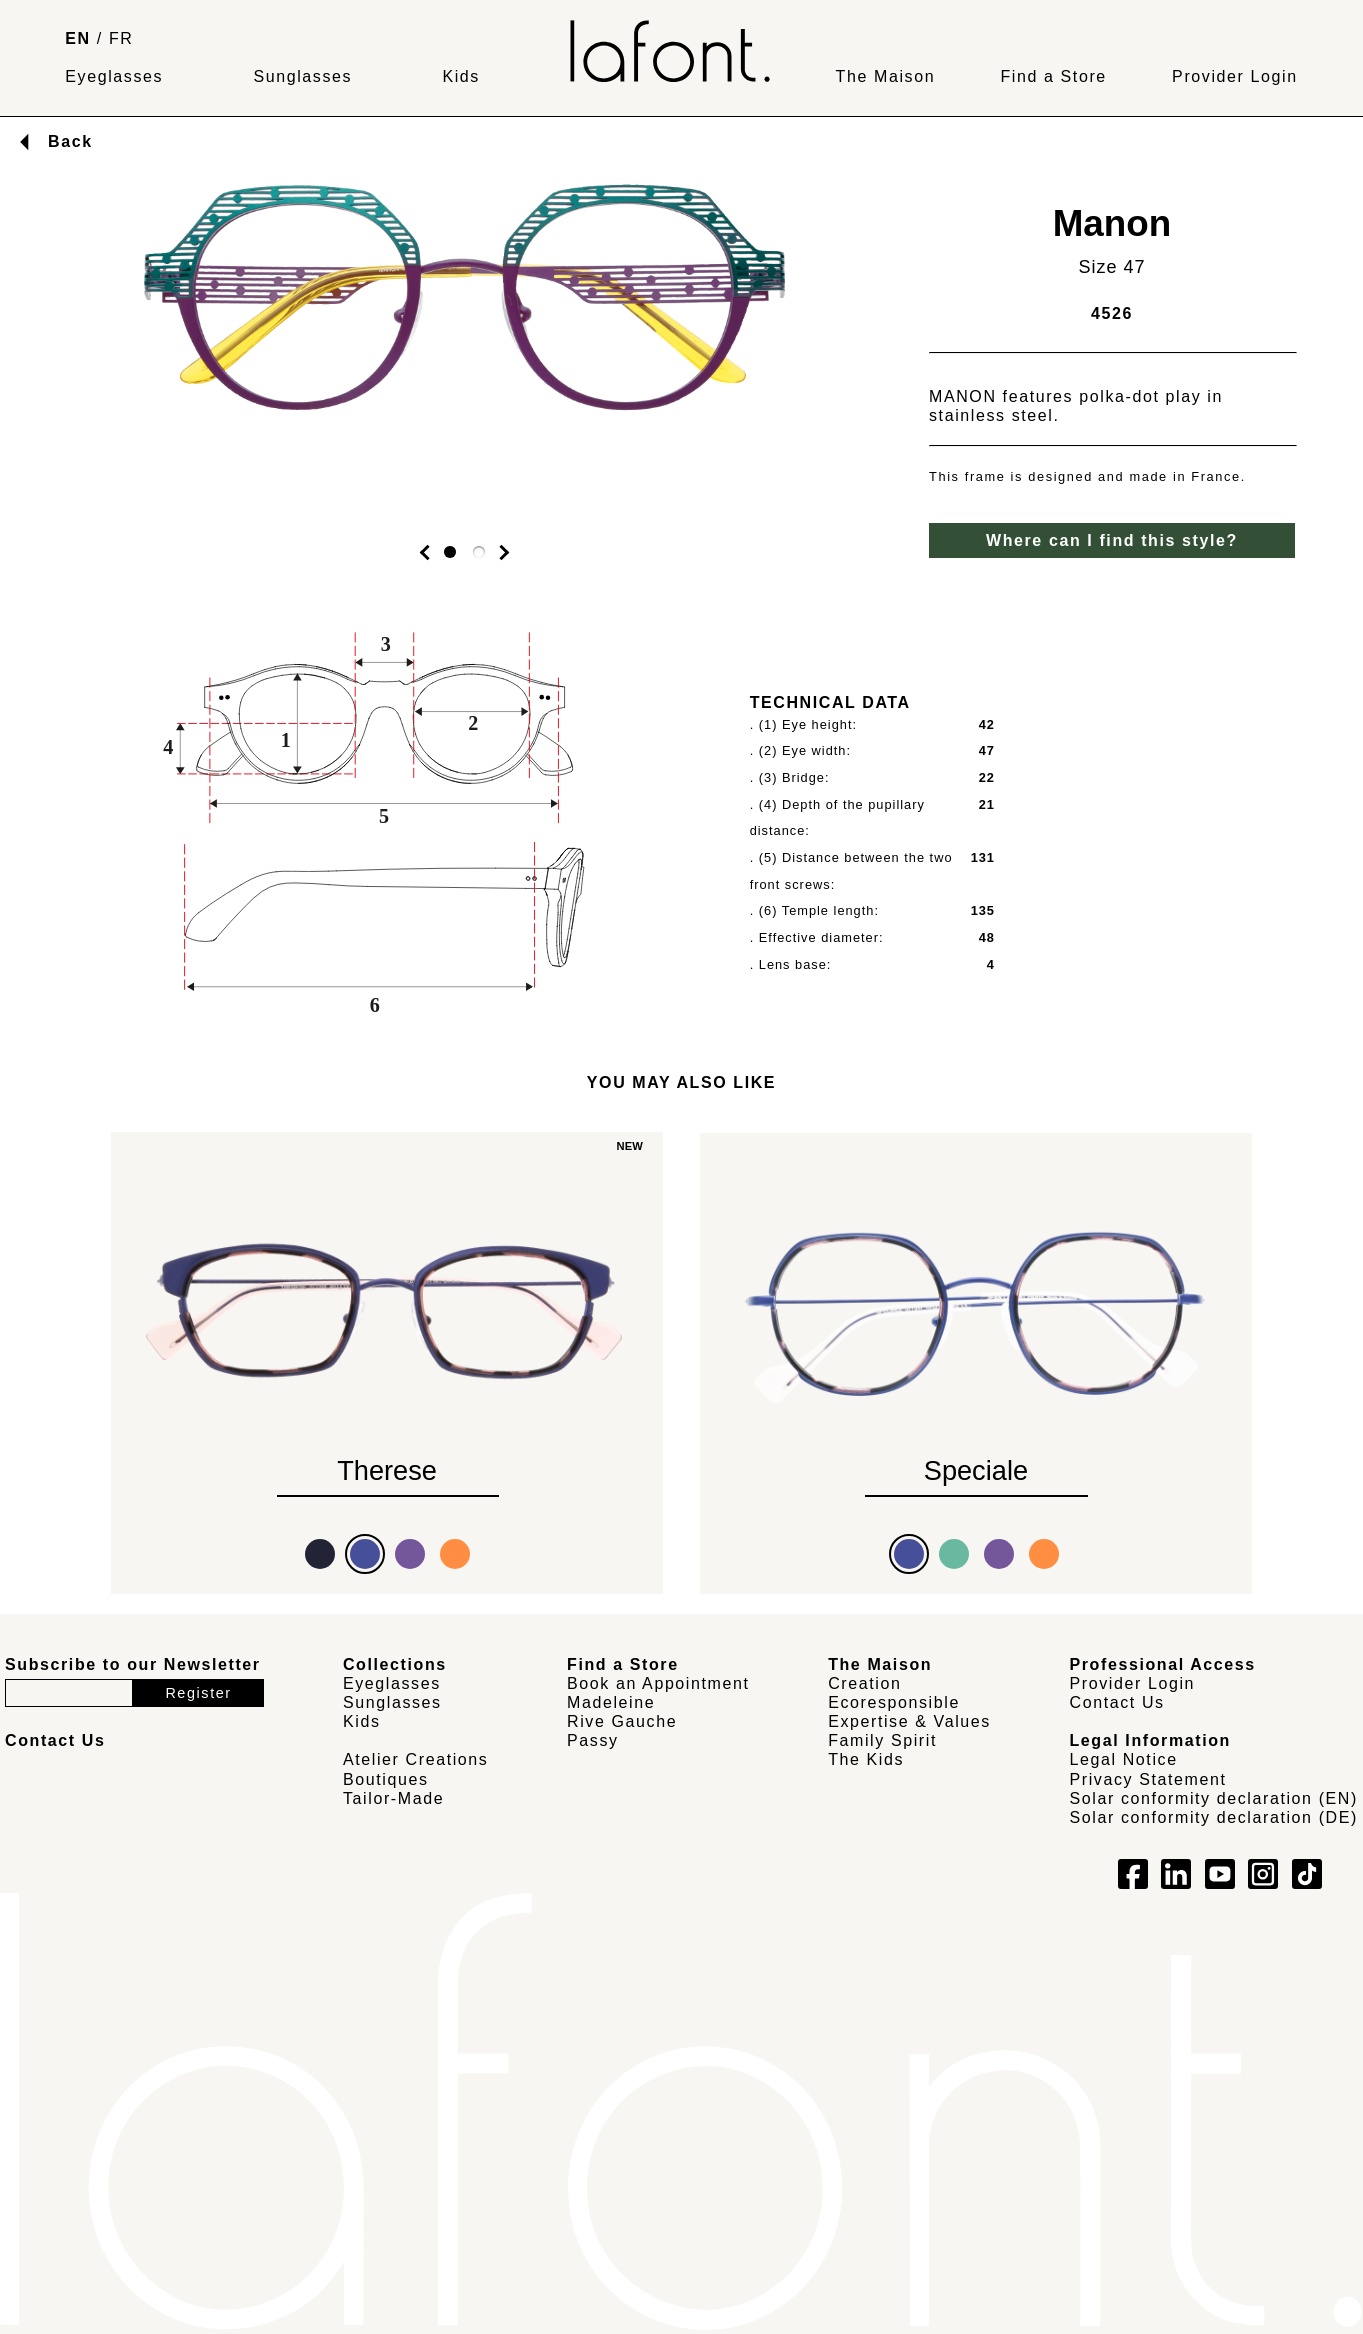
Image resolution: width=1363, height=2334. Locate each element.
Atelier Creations (415, 1759)
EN (77, 38)
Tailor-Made (393, 1798)
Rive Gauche (622, 1721)
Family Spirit (882, 1740)
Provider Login (1235, 76)
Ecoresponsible (894, 1702)
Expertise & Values (909, 1721)
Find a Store (1053, 76)
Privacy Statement (1148, 1779)
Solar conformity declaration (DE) (1214, 1817)
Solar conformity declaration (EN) (1214, 1798)
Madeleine (611, 1702)
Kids (461, 76)
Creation (864, 1683)
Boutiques (386, 1779)
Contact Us (1117, 1702)
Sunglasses (302, 76)
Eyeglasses (114, 76)
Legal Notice (1124, 1759)
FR (121, 38)
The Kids (866, 1759)
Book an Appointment (658, 1683)
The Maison (886, 76)
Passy (593, 1740)
